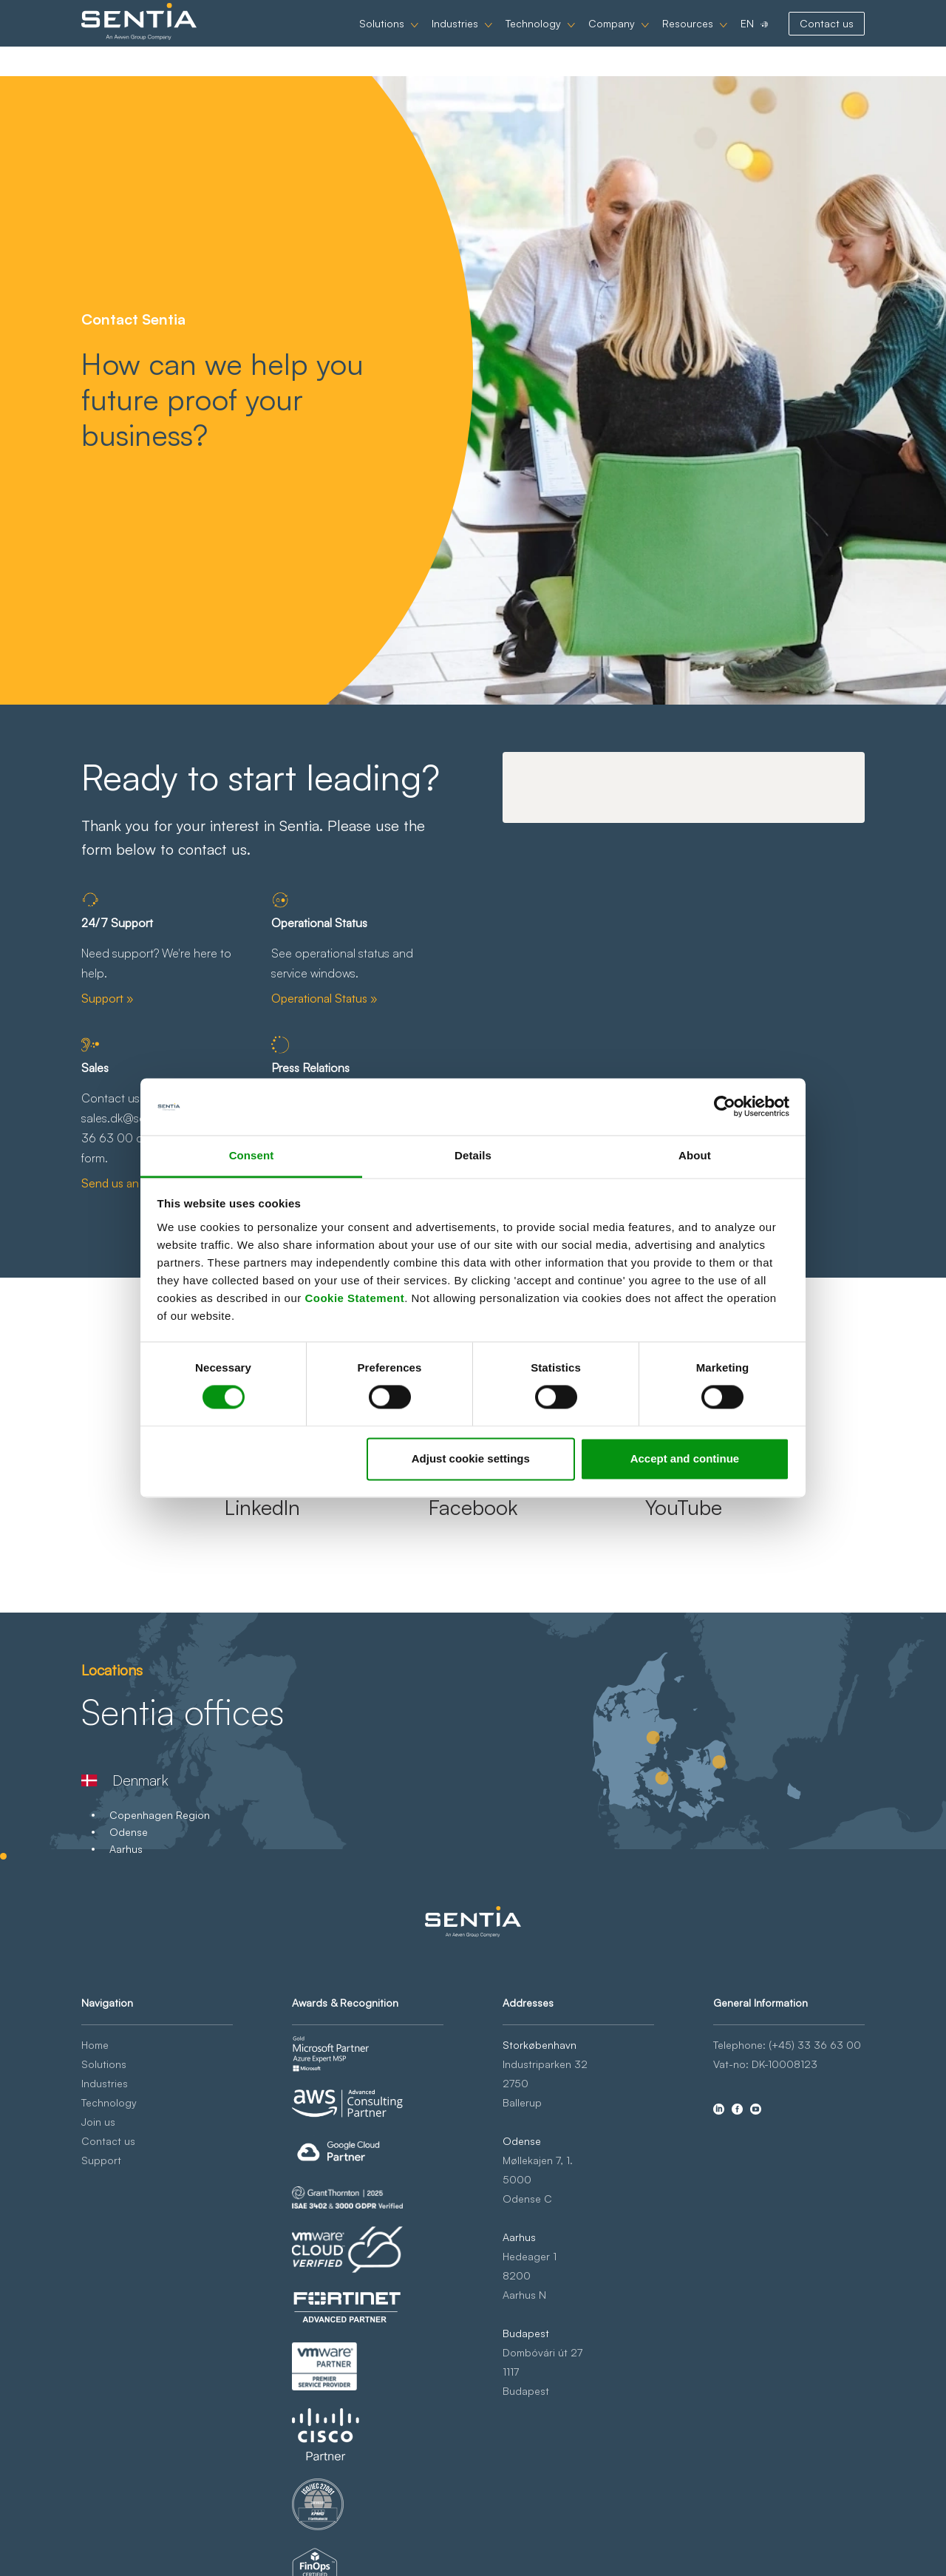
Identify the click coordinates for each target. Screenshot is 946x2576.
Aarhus (126, 1849)
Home (95, 2044)
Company (611, 38)
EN (747, 38)
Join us (98, 2121)
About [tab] (694, 1155)
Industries (455, 38)
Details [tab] (473, 1155)
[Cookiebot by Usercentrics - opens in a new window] (724, 1107)
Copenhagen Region (159, 1815)
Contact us (827, 38)
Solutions (381, 38)
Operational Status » (324, 998)
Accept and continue (685, 1458)
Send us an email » (130, 1183)
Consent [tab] (251, 1155)
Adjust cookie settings (471, 1458)
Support (101, 2160)
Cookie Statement (354, 1298)
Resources (687, 38)
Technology (533, 38)
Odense (128, 1832)
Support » (107, 998)
